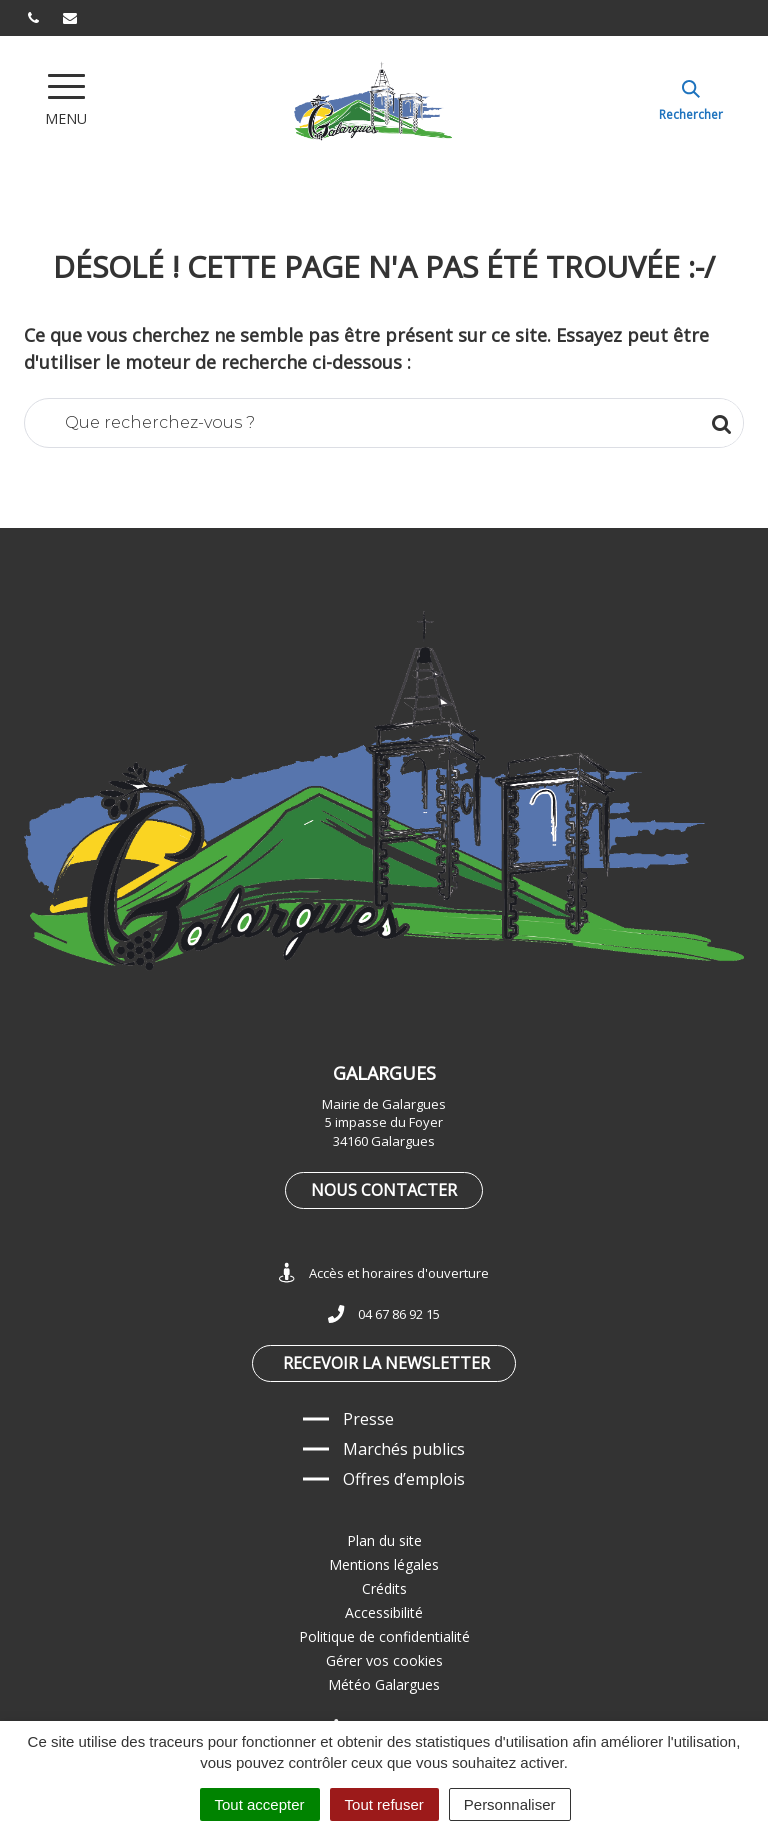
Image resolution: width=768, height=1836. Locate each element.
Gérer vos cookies (384, 1660)
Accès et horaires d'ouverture (384, 1273)
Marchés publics (404, 1449)
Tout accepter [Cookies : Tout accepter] (260, 1804)
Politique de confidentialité (384, 1636)
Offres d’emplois (404, 1479)
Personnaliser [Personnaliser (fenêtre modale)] (510, 1804)
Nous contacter (384, 1190)
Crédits (384, 1588)
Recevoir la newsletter (386, 1363)
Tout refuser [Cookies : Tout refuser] (384, 1804)
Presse (368, 1419)
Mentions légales (384, 1564)
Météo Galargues (384, 1684)
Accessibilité (384, 1612)
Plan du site (384, 1540)
